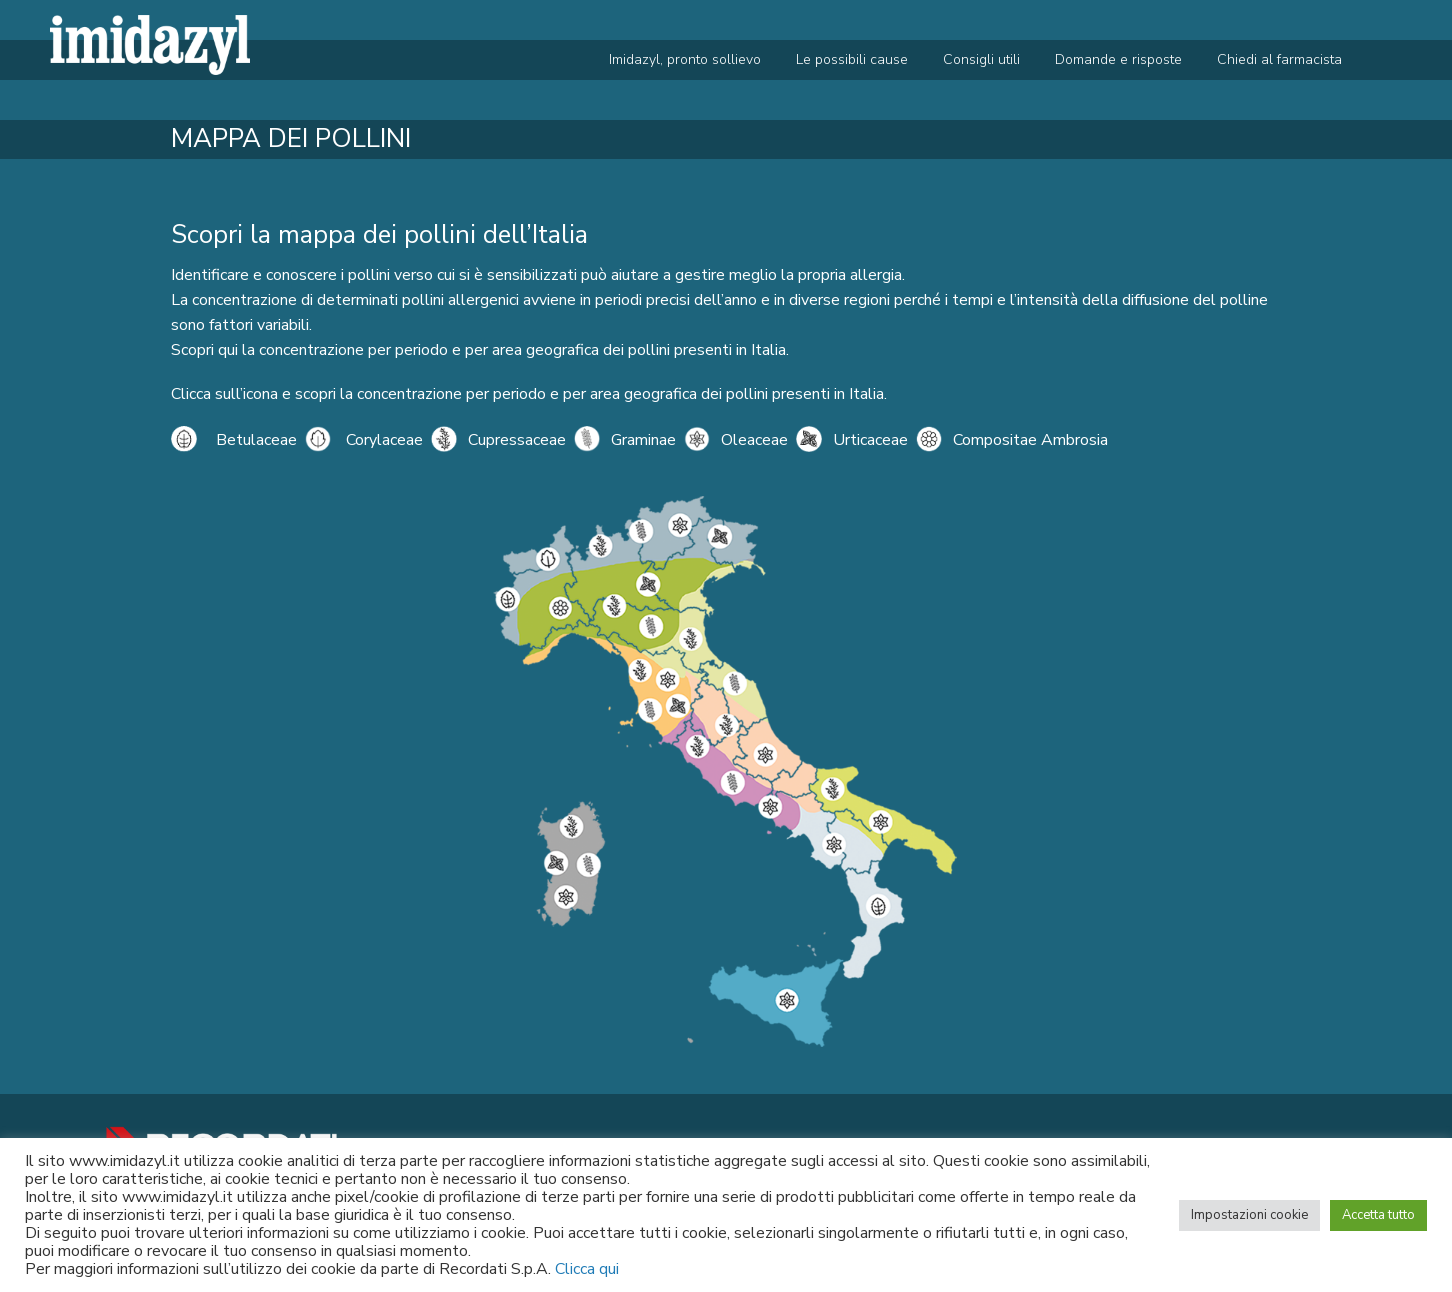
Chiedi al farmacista (1279, 59)
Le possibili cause (852, 59)
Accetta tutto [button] (1378, 1215)
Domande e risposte (1118, 59)
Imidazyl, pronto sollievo (685, 59)
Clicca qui (587, 1269)
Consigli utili (981, 59)
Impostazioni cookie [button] (1249, 1215)
